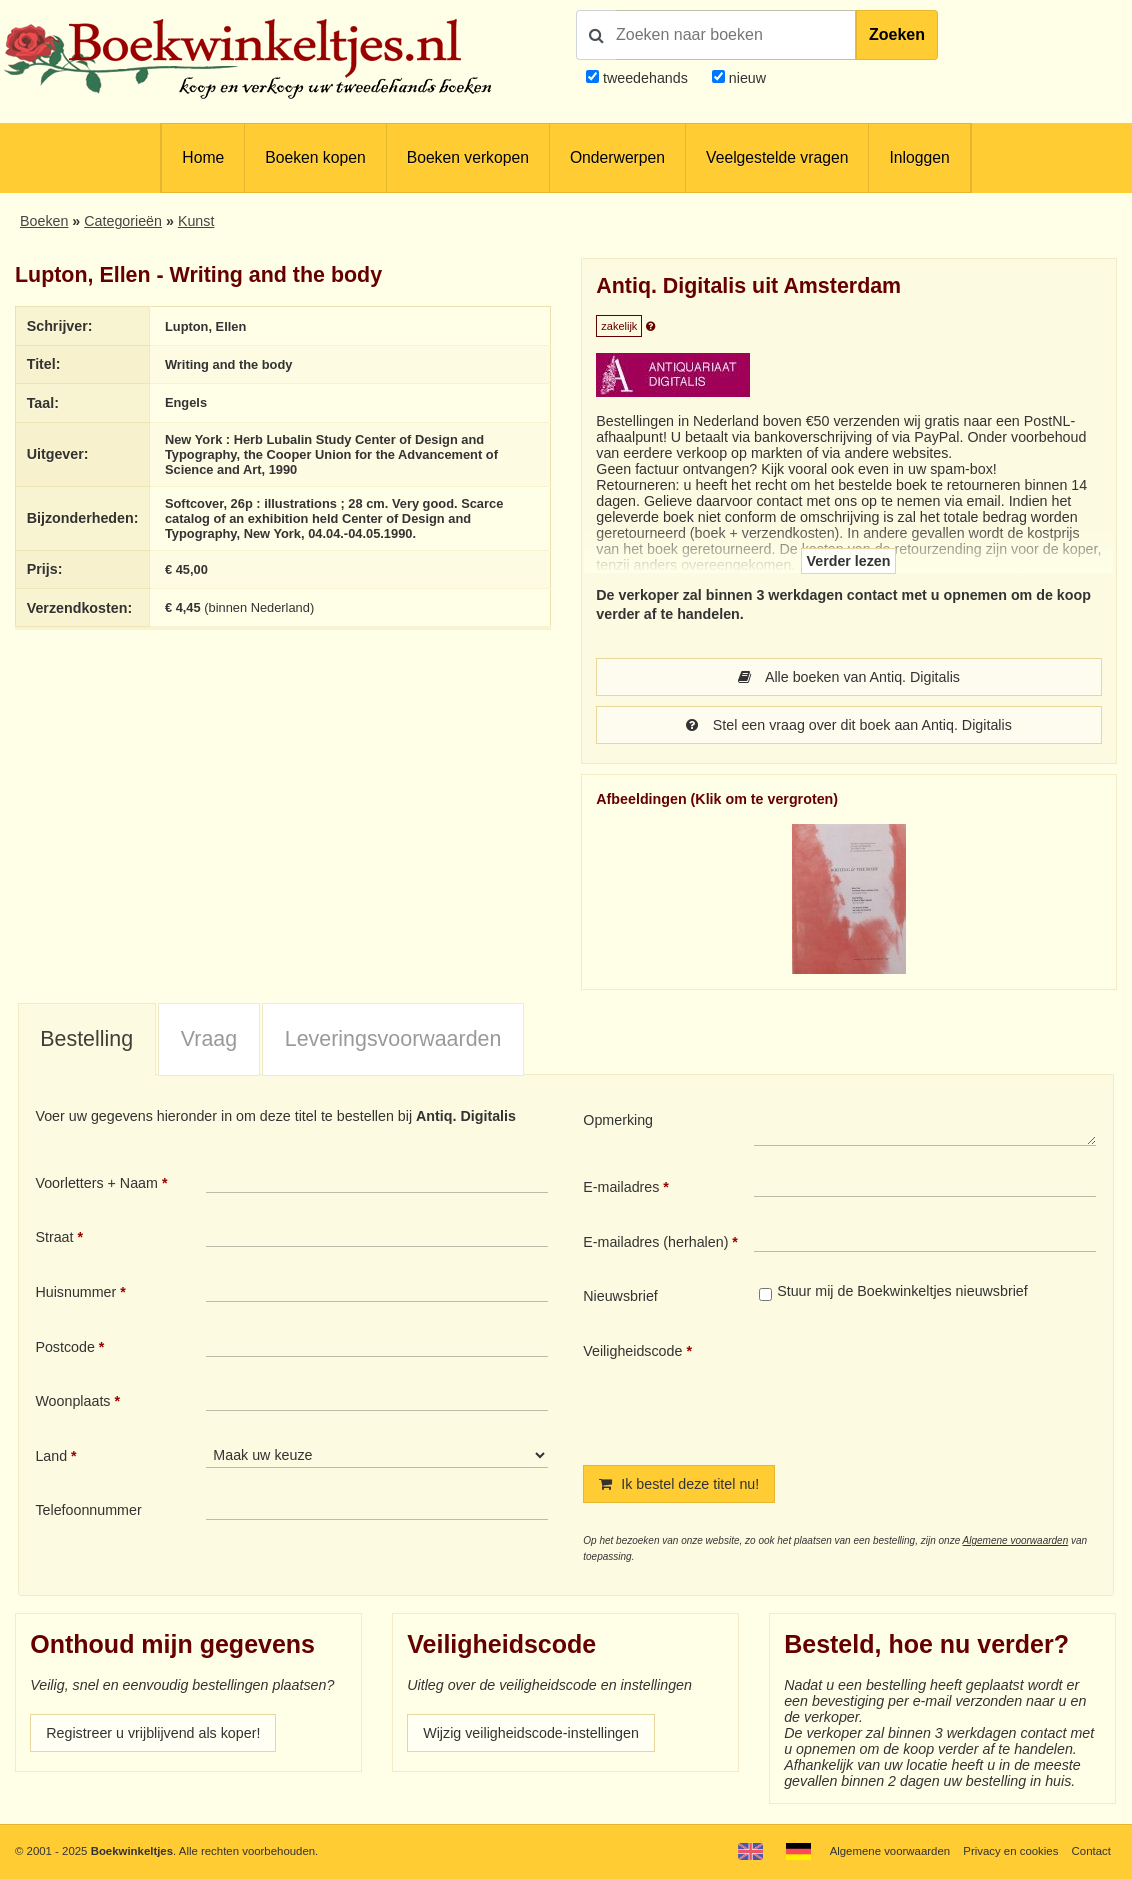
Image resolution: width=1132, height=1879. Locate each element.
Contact (1091, 1851)
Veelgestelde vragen (777, 157)
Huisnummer (75, 1292)
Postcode (64, 1347)
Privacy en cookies (1010, 1851)
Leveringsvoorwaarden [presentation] (393, 1039)
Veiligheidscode (632, 1351)
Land (51, 1456)
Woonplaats (72, 1401)
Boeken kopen (315, 157)
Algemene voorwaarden (1016, 1540)
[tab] (87, 1040)
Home (203, 157)
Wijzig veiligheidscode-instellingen (531, 1733)
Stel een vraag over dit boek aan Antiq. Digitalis (849, 725)
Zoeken (897, 34)
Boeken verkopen (468, 157)
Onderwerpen (617, 157)
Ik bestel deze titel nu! (679, 1484)
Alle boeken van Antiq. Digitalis (849, 677)
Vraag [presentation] (209, 1039)
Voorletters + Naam (96, 1183)
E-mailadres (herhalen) (655, 1242)
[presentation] (921, 1387)
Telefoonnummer (88, 1510)
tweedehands (645, 78)
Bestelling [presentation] (86, 1039)
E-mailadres (621, 1187)
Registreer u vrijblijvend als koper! (153, 1733)
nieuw (745, 78)
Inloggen (919, 157)
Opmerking (618, 1120)
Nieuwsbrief (620, 1296)
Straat (54, 1237)
